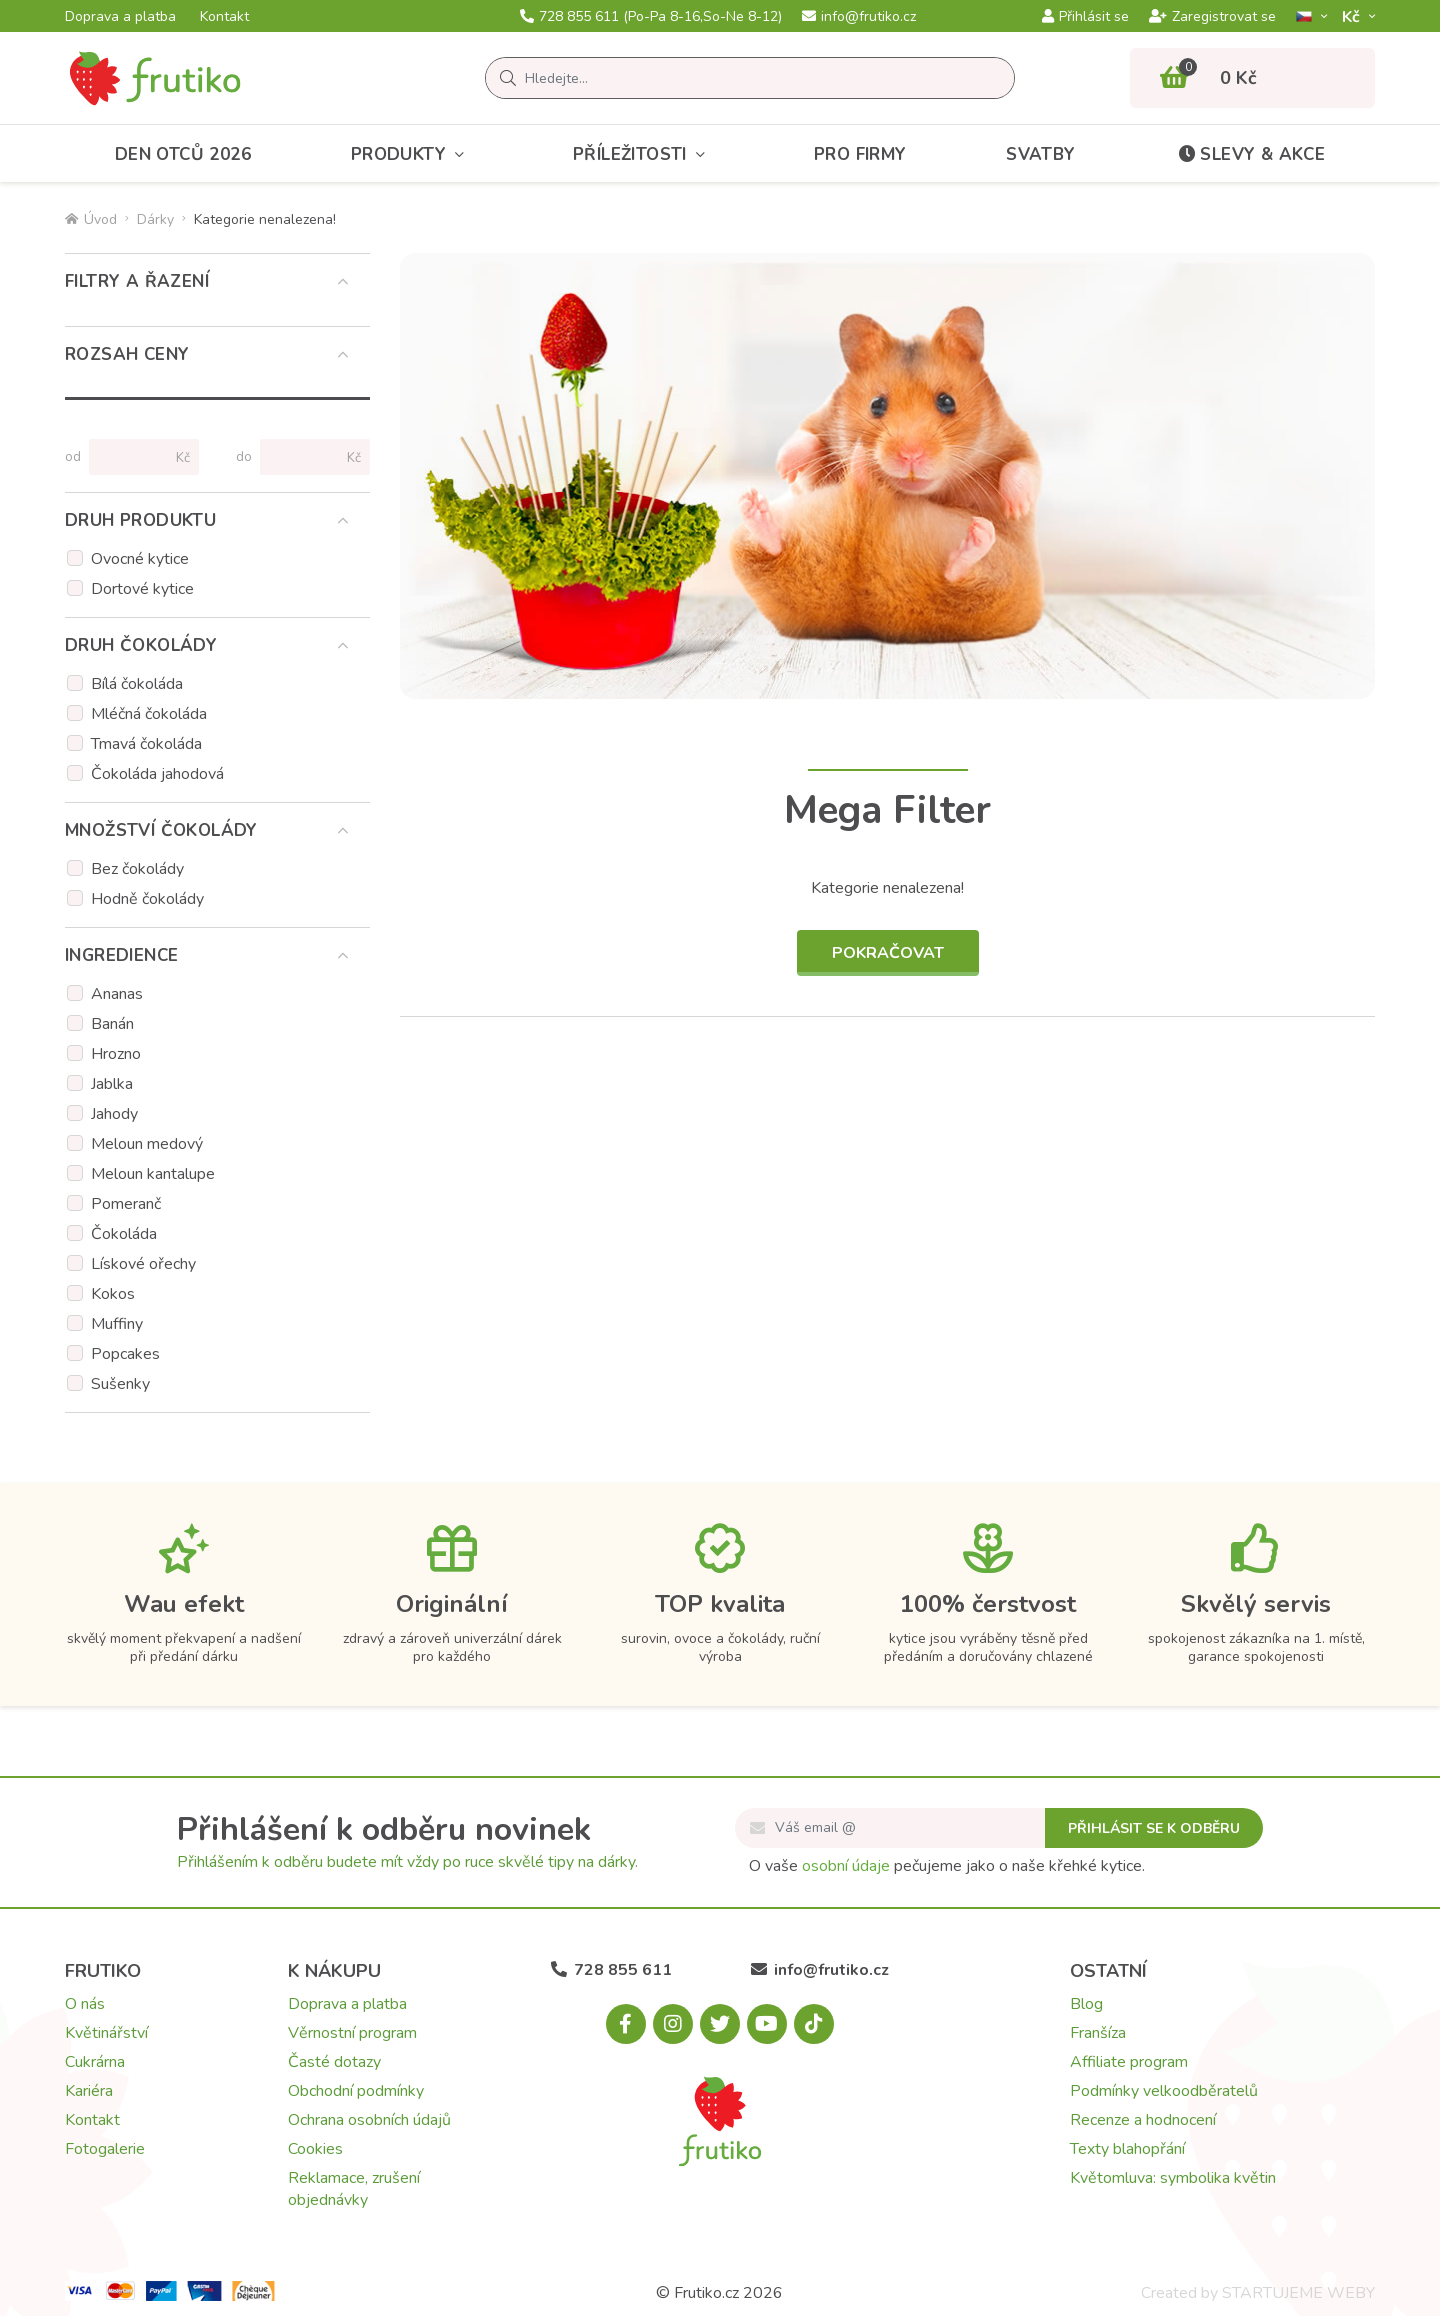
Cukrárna (95, 2062)
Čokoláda (124, 1234)
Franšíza (1098, 2033)
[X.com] (720, 2024)
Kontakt (224, 17)
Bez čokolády (137, 869)
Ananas (117, 994)
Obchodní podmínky (356, 2091)
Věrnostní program (352, 2033)
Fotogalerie (105, 2149)
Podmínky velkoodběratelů (1164, 2091)
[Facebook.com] (626, 2024)
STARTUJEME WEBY (1298, 2293)
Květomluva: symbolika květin (1173, 2178)
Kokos (113, 1294)
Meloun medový (147, 1144)
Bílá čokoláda (137, 684)
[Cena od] (135, 457)
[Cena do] (306, 457)
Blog (1086, 2004)
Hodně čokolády (147, 899)
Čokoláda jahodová (157, 774)
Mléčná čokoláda (149, 714)
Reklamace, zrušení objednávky (354, 2189)
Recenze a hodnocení (1143, 2120)
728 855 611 (651, 17)
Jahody (114, 1114)
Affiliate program (1129, 2062)
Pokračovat (888, 953)
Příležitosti (643, 154)
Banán (112, 1024)
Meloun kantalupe (153, 1174)
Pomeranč (126, 1204)
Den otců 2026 (183, 154)
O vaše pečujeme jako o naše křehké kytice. (947, 1866)
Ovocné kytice (140, 559)
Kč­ (1353, 16)
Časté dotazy (334, 2062)
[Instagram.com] (673, 2024)
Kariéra (89, 2091)
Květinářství (106, 2033)
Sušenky (120, 1384)
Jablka (112, 1084)
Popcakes (125, 1354)
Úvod (91, 219)
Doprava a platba (120, 17)
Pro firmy (860, 154)
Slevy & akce (1250, 154)
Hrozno (116, 1054)
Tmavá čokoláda (146, 744)
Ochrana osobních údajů (369, 2120)
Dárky (155, 219)
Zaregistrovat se (1212, 17)
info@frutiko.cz (859, 17)
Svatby (1040, 154)
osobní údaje (846, 1866)
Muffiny (117, 1324)
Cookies (315, 2149)
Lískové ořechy (143, 1264)
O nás (85, 2004)
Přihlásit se (1085, 17)
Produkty (412, 154)
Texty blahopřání (1127, 2149)
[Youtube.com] (767, 2024)
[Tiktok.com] (814, 2024)
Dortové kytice (142, 589)
